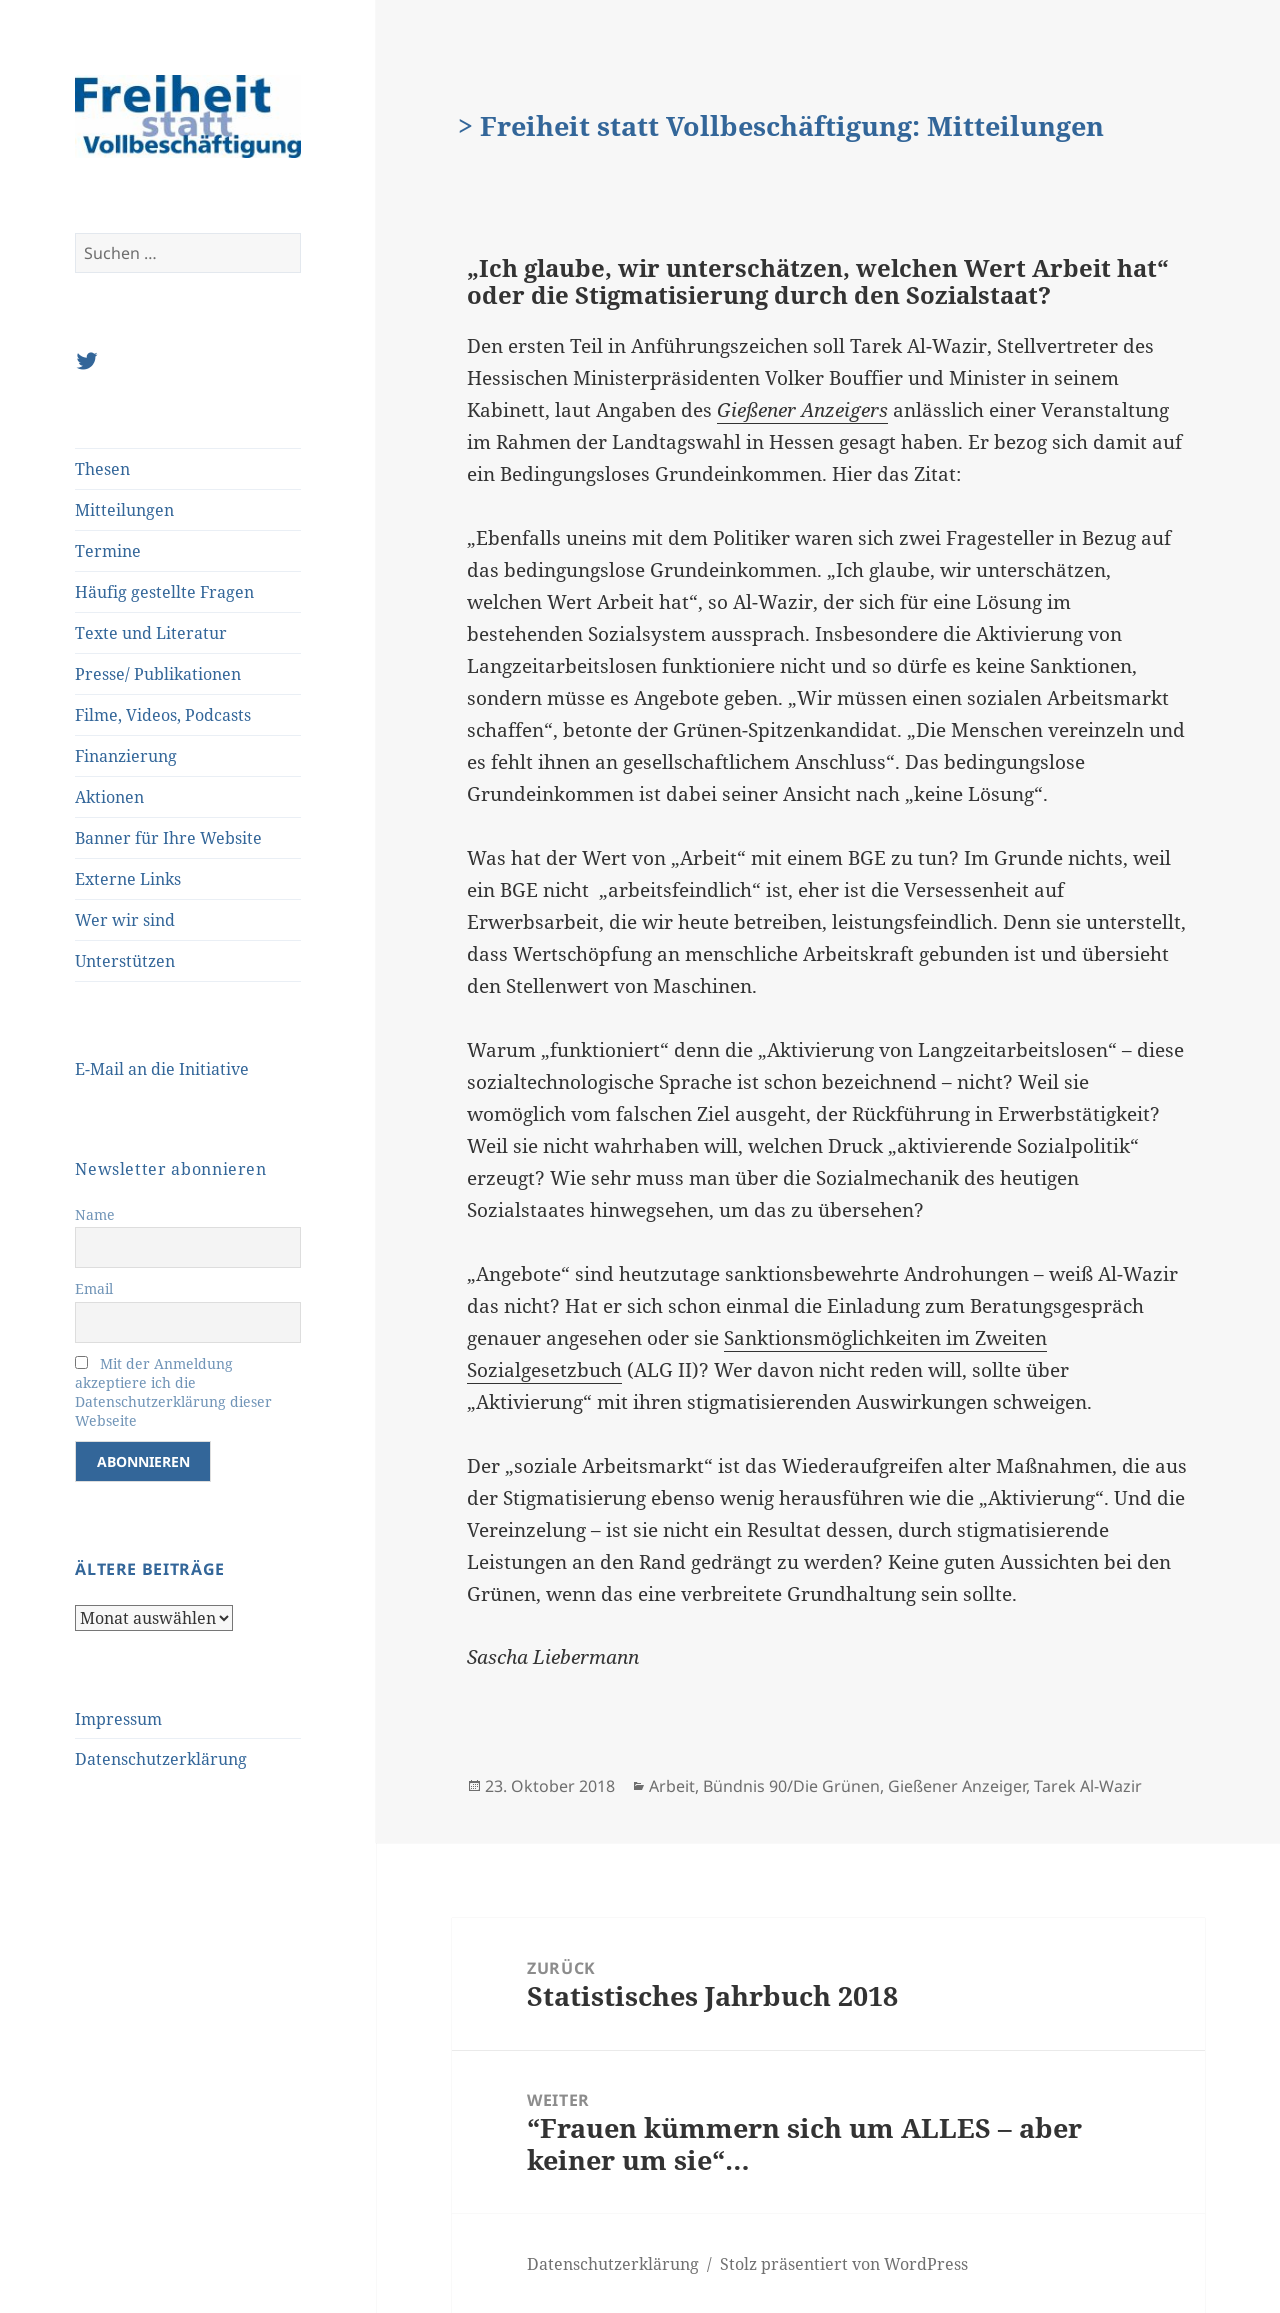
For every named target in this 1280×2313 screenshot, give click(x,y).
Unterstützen (125, 961)
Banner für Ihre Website (168, 838)
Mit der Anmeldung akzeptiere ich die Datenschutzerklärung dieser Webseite (173, 1392)
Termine (108, 551)
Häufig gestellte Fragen (164, 592)
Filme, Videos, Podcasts (163, 715)
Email (94, 1288)
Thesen (102, 469)
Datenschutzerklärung (161, 1759)
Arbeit (672, 1786)
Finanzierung (126, 756)
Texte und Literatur (151, 633)
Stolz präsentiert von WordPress (844, 2264)
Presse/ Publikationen (158, 674)
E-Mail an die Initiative (162, 1069)
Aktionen (109, 797)
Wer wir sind (125, 920)
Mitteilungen (124, 510)
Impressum (118, 1719)
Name (95, 1214)
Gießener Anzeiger (957, 1786)
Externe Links (128, 879)
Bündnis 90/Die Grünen (791, 1786)
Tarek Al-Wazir (1088, 1786)
